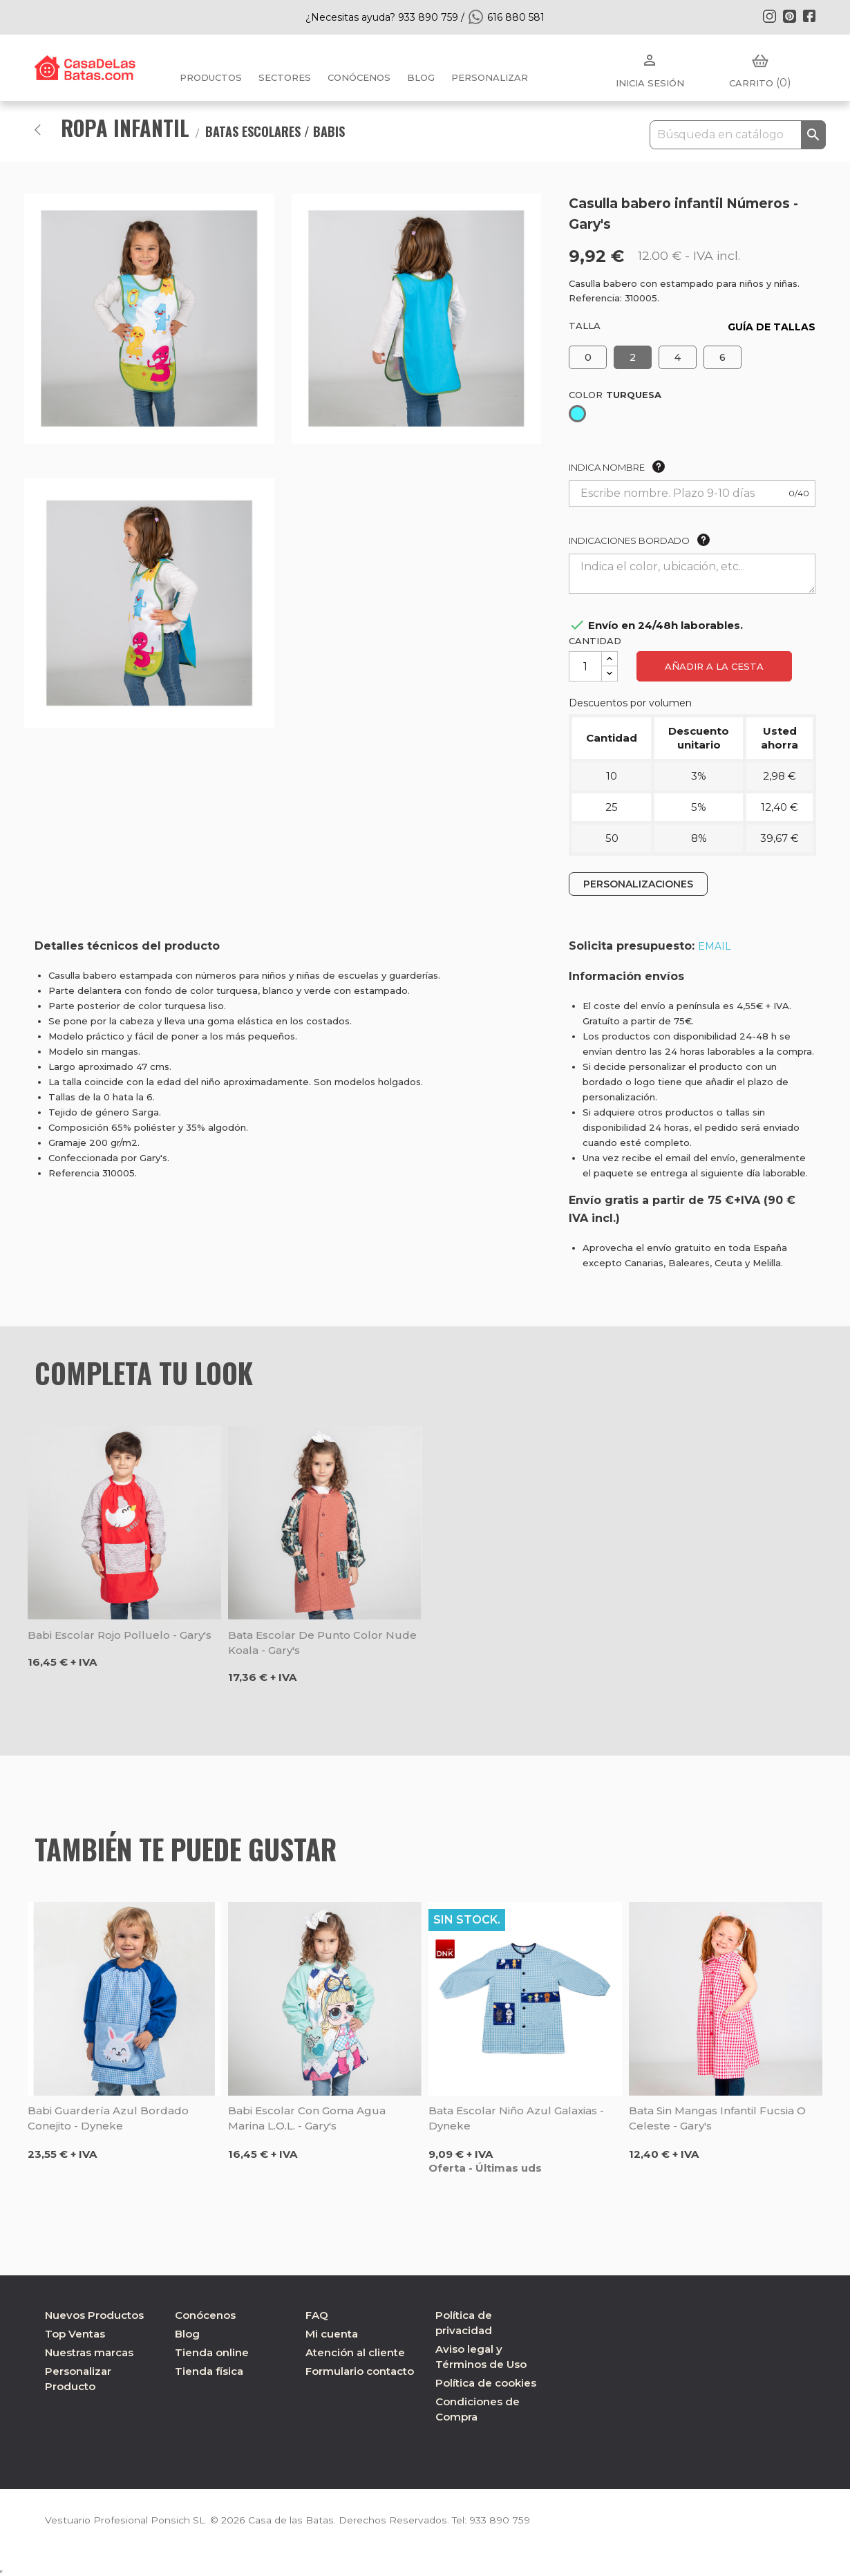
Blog (187, 2333)
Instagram (769, 16)
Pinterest (789, 16)
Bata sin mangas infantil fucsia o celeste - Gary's (717, 2118)
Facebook (809, 16)
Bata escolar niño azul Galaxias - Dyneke (516, 2118)
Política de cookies (485, 2382)
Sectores (284, 77)
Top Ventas (75, 2333)
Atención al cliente (355, 2352)
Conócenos (359, 77)
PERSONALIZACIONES (638, 884)
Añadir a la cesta (714, 666)
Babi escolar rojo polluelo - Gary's (119, 1635)
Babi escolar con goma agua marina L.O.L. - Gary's (307, 2118)
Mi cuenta (331, 2333)
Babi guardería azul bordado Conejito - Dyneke (108, 2118)
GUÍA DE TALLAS (771, 327)
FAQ (316, 2315)
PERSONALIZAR (489, 77)
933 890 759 (493, 2520)
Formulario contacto (359, 2371)
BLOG (421, 77)
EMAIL (714, 946)
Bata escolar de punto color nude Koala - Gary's (322, 1642)
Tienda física (209, 2371)
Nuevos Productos (94, 2315)
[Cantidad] (585, 666)
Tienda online (212, 2352)
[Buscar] (738, 134)
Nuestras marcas (89, 2352)
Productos (211, 77)
